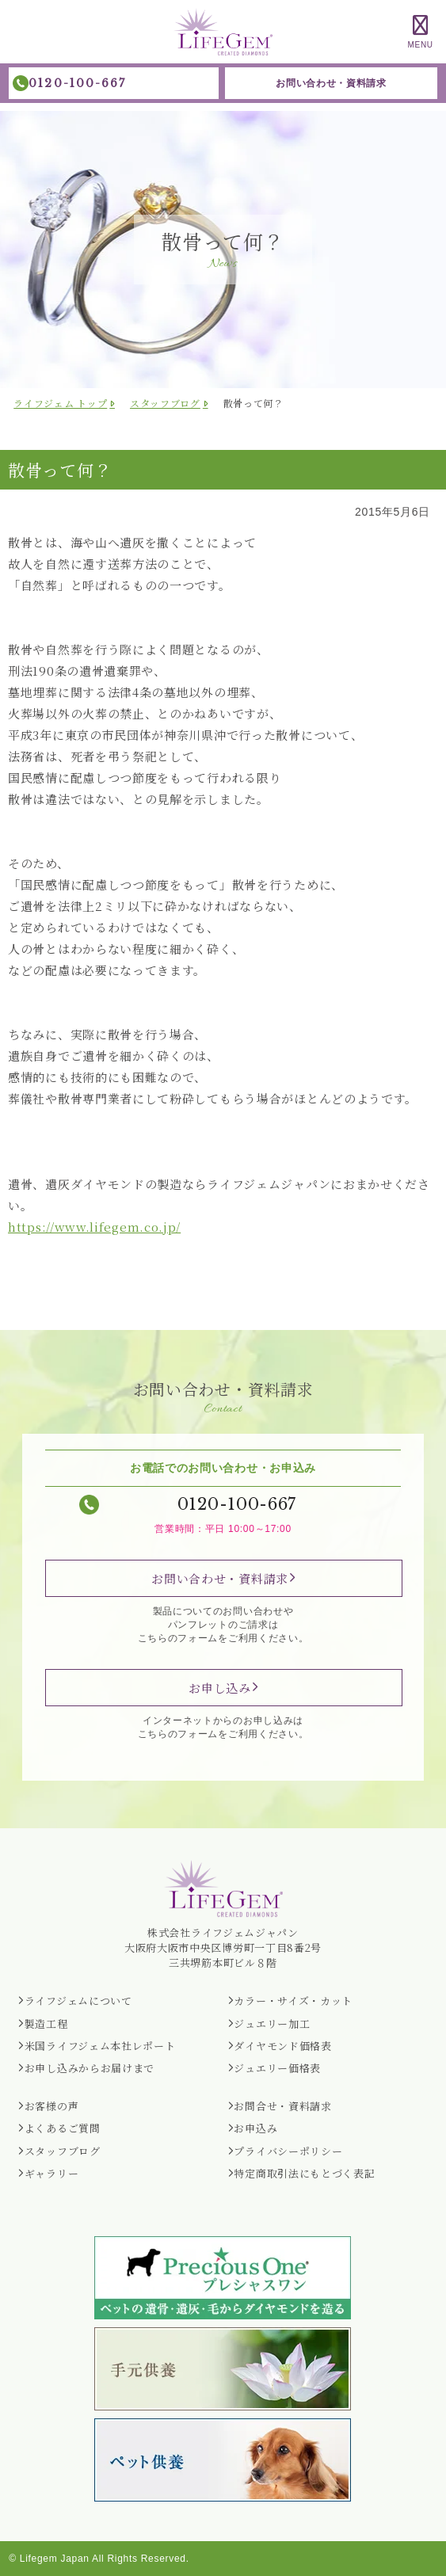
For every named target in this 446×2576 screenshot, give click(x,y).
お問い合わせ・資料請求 (331, 83)
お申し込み (220, 1687)
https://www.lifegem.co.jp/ (94, 1226)
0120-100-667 (77, 83)
